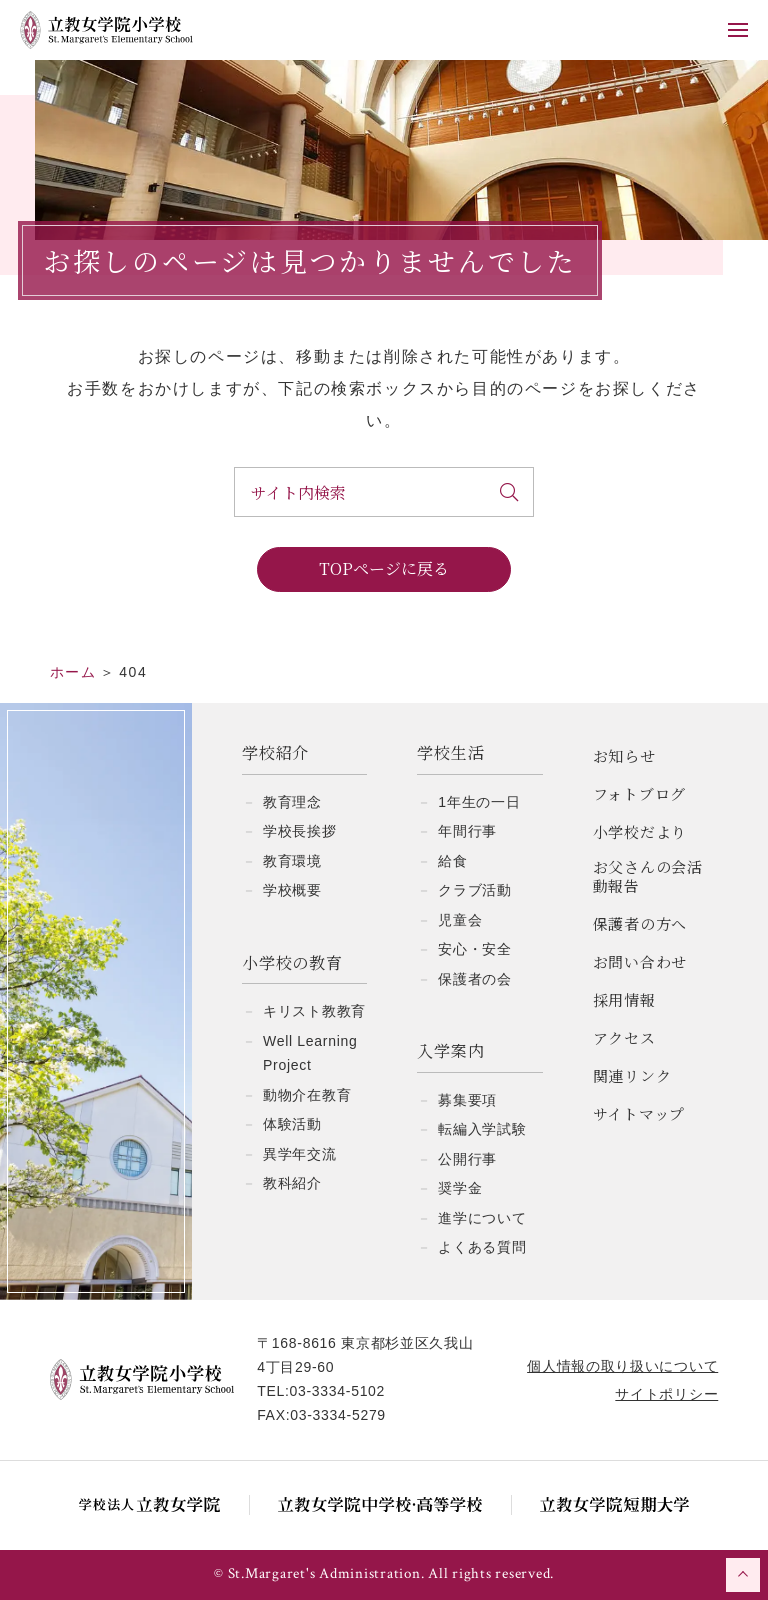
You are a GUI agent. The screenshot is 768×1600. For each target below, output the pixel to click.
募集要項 (467, 1100)
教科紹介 (292, 1183)
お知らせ (624, 755)
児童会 (460, 920)
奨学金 (460, 1188)
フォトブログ (640, 793)
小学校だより (640, 831)
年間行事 (467, 831)
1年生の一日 (479, 802)
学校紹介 (275, 753)
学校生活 (450, 753)
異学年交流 (300, 1154)
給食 (452, 861)
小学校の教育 (292, 963)
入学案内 (450, 1051)
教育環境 (292, 861)
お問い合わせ (640, 961)
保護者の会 (475, 979)
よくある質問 (482, 1247)
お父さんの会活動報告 (648, 876)
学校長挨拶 (300, 831)
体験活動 (292, 1124)
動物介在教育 (307, 1095)
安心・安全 (475, 949)
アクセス (624, 1037)
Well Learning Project (310, 1053)
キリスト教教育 (314, 1011)
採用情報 (624, 999)
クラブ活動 (475, 890)
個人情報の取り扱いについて (622, 1366)
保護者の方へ (640, 923)
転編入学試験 (482, 1129)
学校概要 (292, 890)
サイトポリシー (666, 1394)
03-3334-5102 (338, 1391)
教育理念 (292, 802)
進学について (482, 1218)
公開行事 (467, 1159)
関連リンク (632, 1075)
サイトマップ (639, 1113)
